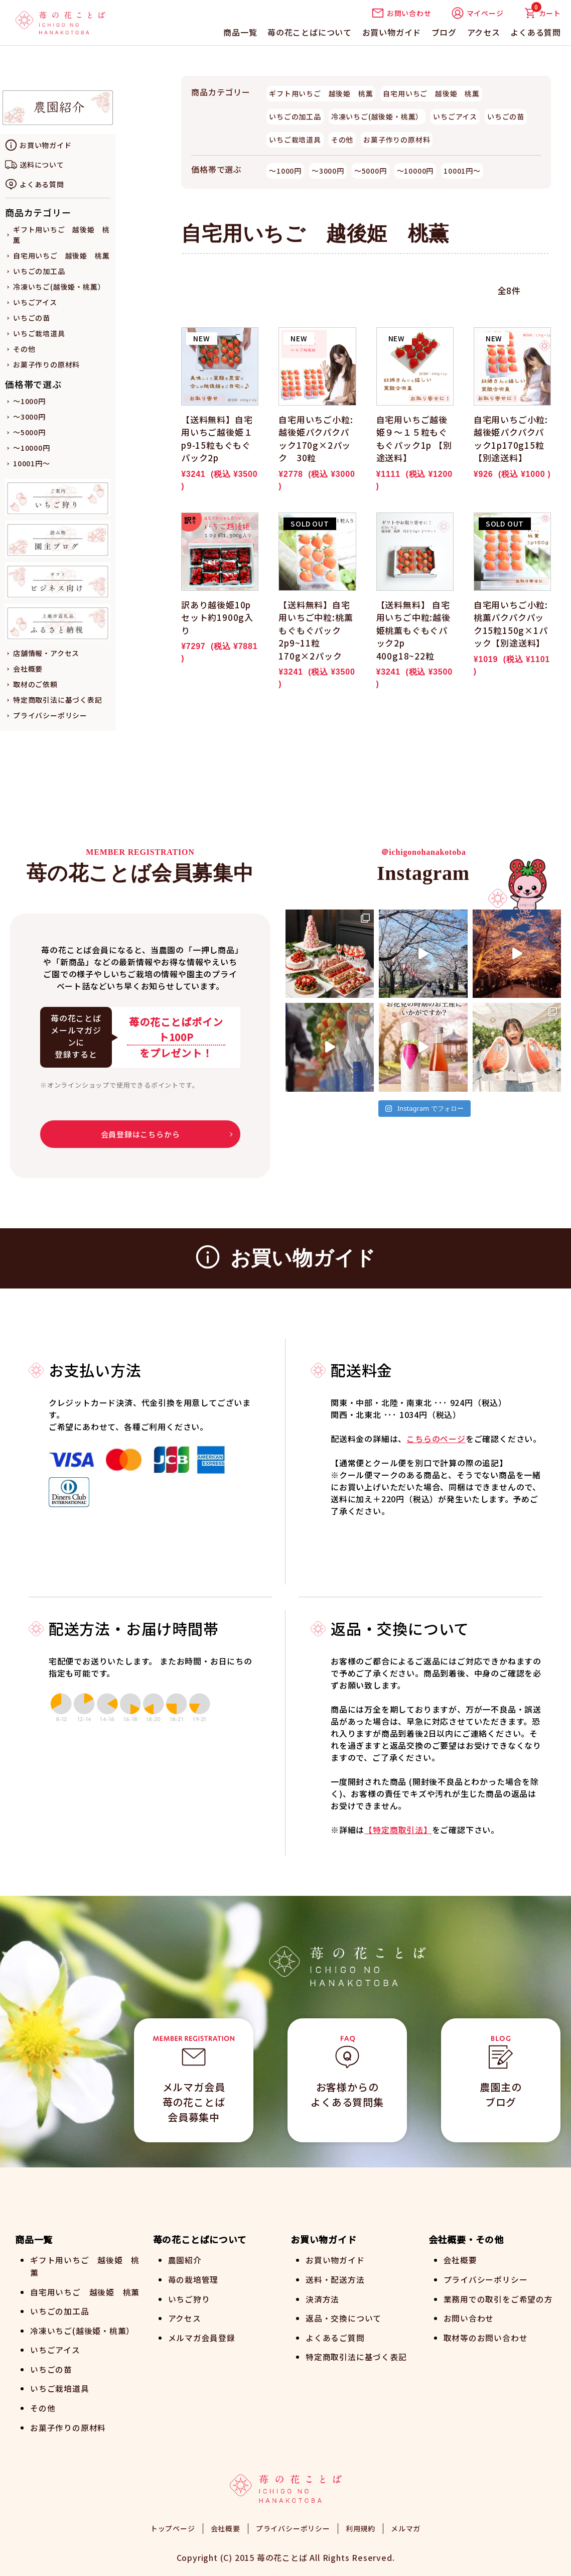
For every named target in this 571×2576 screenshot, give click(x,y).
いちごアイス (35, 302)
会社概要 (28, 669)
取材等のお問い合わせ (486, 2336)
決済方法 (322, 2298)
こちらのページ (436, 1439)
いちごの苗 (31, 318)
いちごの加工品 (39, 271)
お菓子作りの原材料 (46, 364)
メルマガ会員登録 (201, 2336)
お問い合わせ (402, 13)
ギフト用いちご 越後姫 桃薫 (321, 93)
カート (542, 13)
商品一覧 (240, 32)
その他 (24, 349)
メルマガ (405, 2526)
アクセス (483, 32)
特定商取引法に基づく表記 (57, 700)
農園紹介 (185, 2260)
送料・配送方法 (335, 2279)
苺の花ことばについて (309, 32)
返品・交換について (343, 2317)
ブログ (444, 32)
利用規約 (360, 2526)
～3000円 (29, 417)
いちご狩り (189, 2298)
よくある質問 (535, 32)
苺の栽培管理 (193, 2279)
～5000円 (29, 432)
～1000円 (29, 401)
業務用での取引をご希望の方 (498, 2298)
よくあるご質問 (335, 2336)
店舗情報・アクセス (46, 653)
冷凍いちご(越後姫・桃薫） (59, 287)
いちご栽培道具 (39, 333)
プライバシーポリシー (50, 715)
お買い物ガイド (391, 32)
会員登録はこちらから (140, 1134)
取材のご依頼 (35, 684)
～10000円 (31, 448)
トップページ (173, 2526)
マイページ (478, 13)
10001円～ (31, 463)
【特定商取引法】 (398, 1830)
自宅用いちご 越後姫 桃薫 (61, 255)
